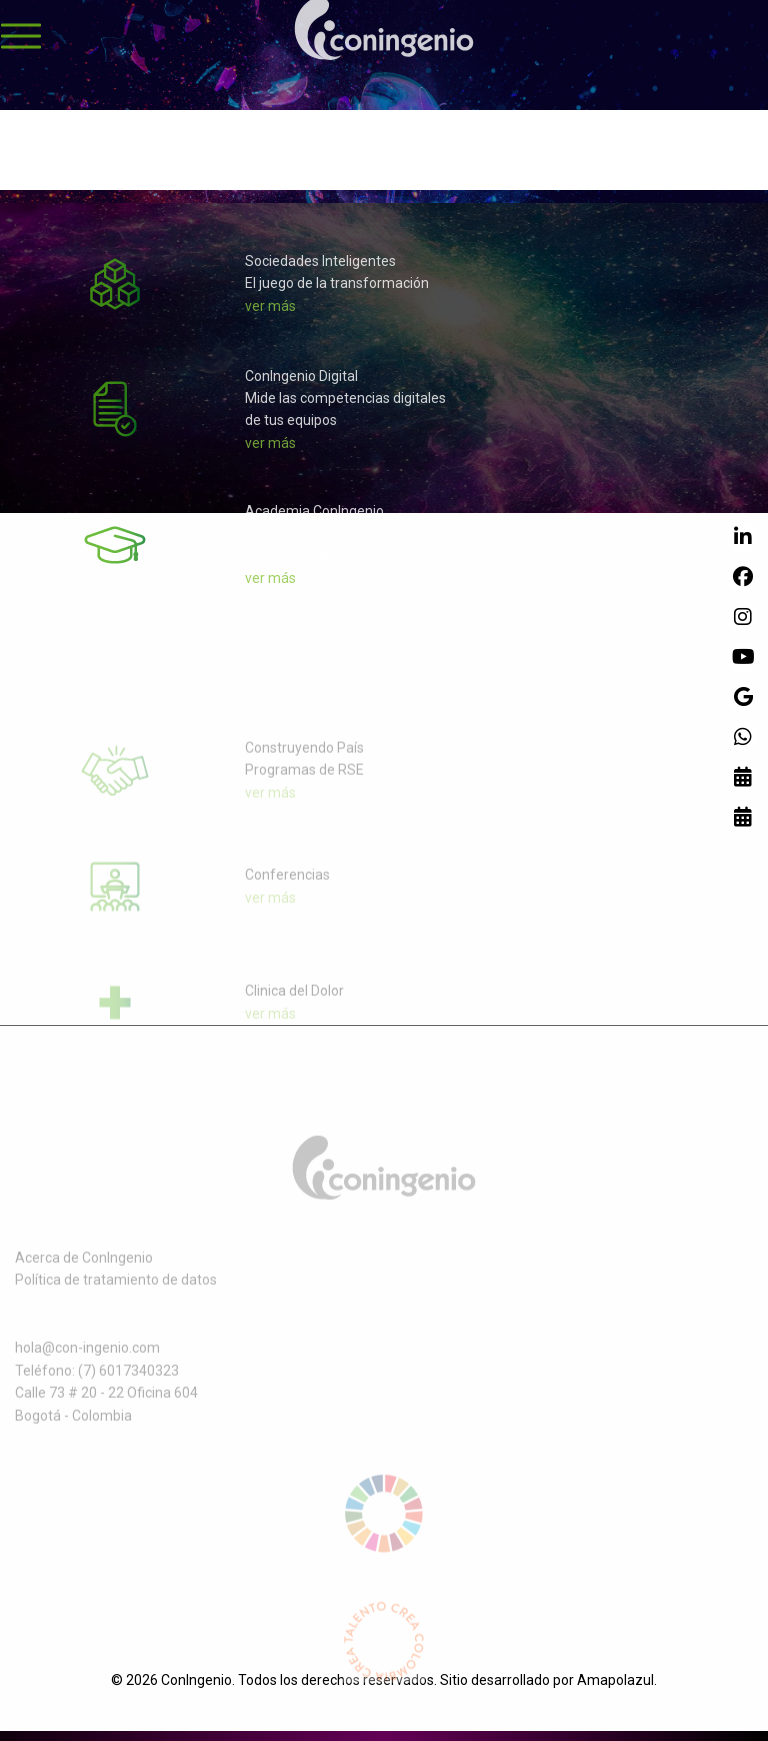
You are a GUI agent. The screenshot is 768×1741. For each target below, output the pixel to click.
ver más (270, 314)
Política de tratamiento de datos (116, 1296)
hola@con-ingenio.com (87, 1364)
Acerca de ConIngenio (84, 1273)
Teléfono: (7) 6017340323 (97, 1387)
